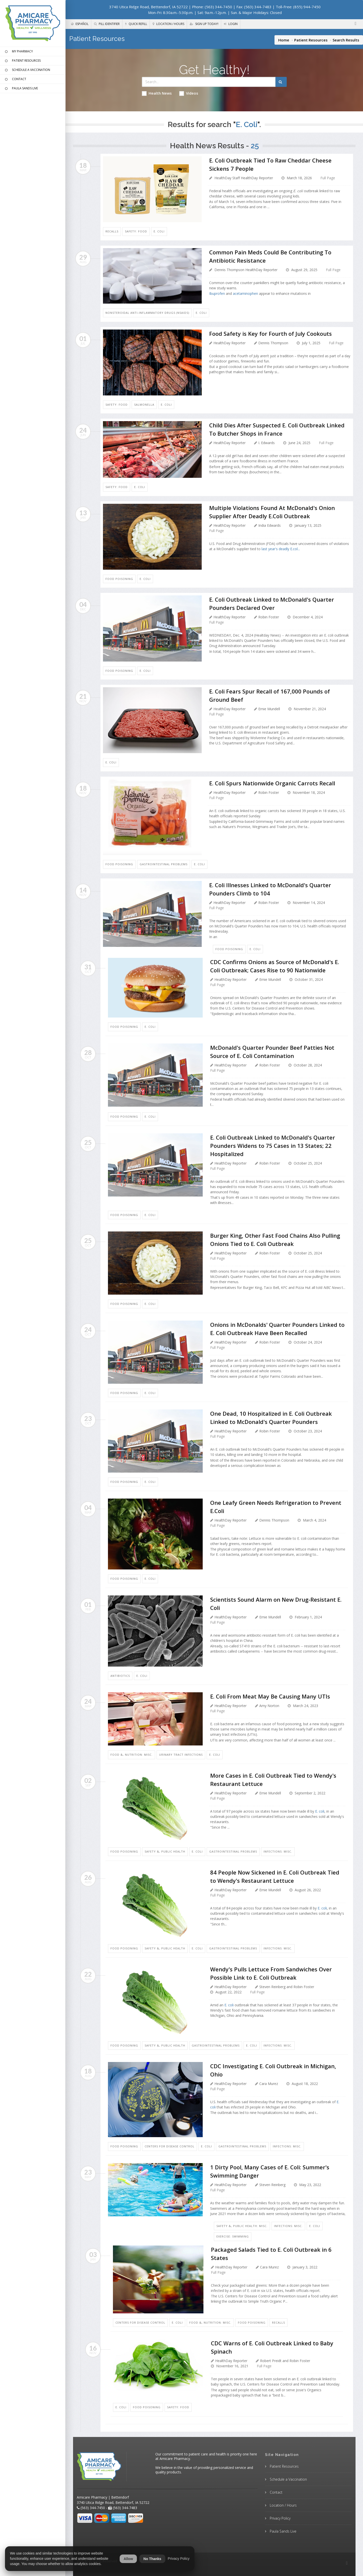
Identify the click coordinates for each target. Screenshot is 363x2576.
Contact (275, 2492)
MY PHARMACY (18, 51)
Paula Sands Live (282, 2531)
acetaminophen (245, 293)
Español (80, 24)
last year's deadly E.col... (281, 548)
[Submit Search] (281, 82)
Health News (157, 93)
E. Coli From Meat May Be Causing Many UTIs (270, 1696)
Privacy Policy (279, 2518)
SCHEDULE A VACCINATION (27, 70)
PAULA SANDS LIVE (21, 88)
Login (231, 24)
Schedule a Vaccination (288, 2479)
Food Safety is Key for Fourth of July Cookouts (270, 333)
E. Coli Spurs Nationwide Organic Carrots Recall (272, 783)
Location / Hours (168, 24)
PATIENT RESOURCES (22, 61)
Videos (188, 93)
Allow (128, 2559)
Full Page (327, 177)
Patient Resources (311, 39)
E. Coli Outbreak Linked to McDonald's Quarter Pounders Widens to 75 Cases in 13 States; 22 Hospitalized (272, 1146)
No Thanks (152, 2559)
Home (283, 39)
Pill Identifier (107, 24)
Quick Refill (136, 24)
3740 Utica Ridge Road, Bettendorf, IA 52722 (148, 6)
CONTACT (15, 79)
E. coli (319, 1811)
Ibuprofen (217, 293)
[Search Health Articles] (209, 82)
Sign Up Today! (204, 24)
